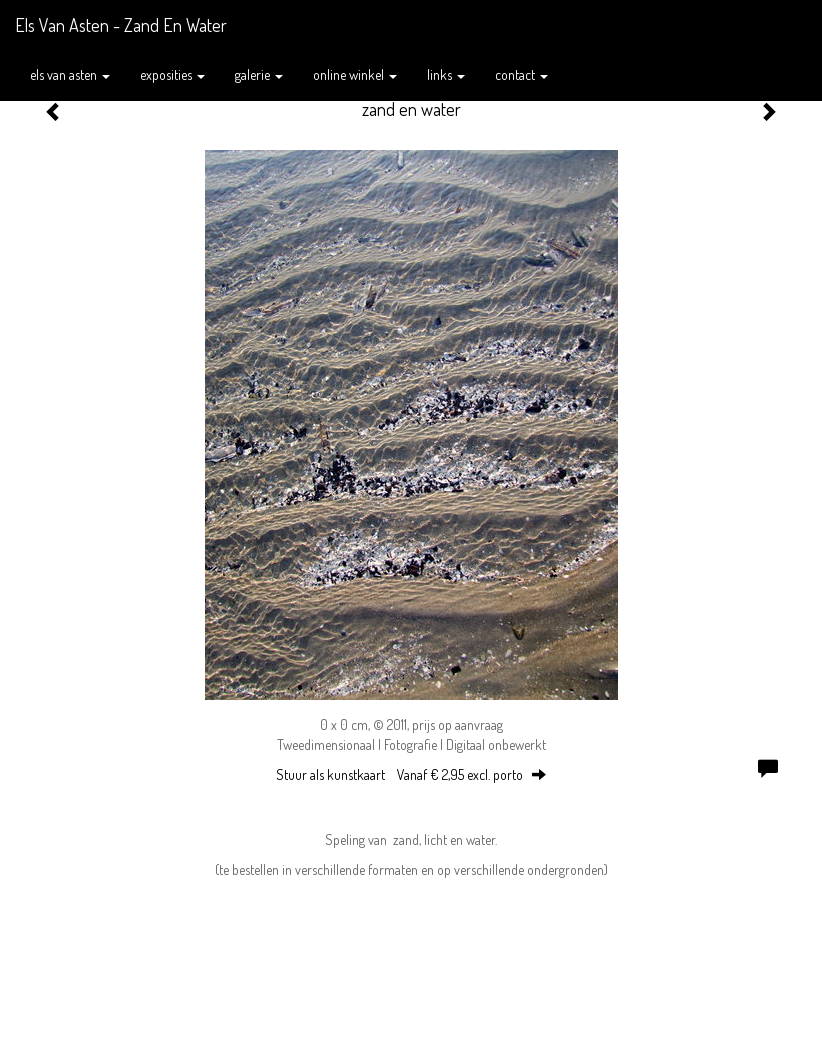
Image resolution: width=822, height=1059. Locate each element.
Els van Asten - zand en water (121, 25)
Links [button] (446, 74)
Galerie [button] (259, 74)
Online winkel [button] (355, 74)
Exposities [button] (172, 74)
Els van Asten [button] (70, 74)
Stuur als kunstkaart (411, 774)
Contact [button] (521, 74)
